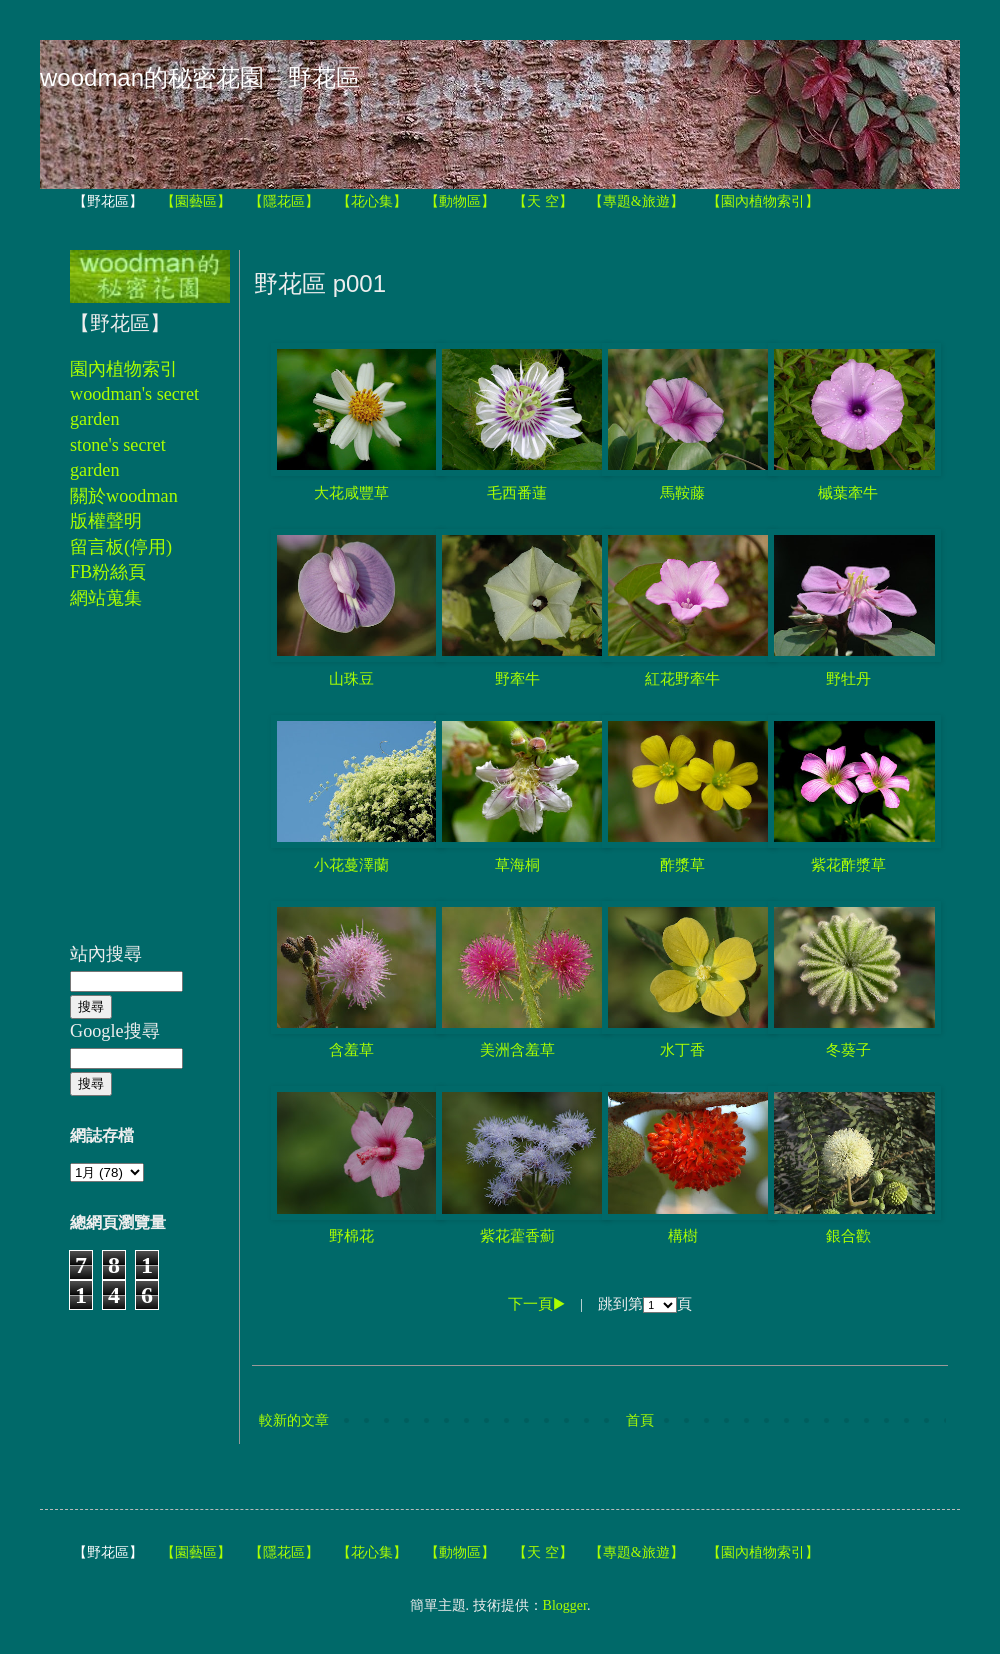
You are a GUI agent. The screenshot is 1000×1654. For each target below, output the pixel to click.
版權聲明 (106, 521)
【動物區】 (460, 201)
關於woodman (124, 496)
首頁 (640, 1420)
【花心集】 (372, 201)
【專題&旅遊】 (636, 201)
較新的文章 (294, 1420)
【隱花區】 (284, 201)
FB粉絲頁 (108, 572)
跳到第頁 (645, 1303)
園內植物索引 (124, 369)
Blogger (565, 1605)
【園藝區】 (196, 201)
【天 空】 (543, 201)
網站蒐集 (106, 598)
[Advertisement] (130, 787)
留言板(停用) (121, 547)
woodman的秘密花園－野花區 (200, 77)
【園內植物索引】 (763, 201)
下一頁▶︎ (536, 1303)
